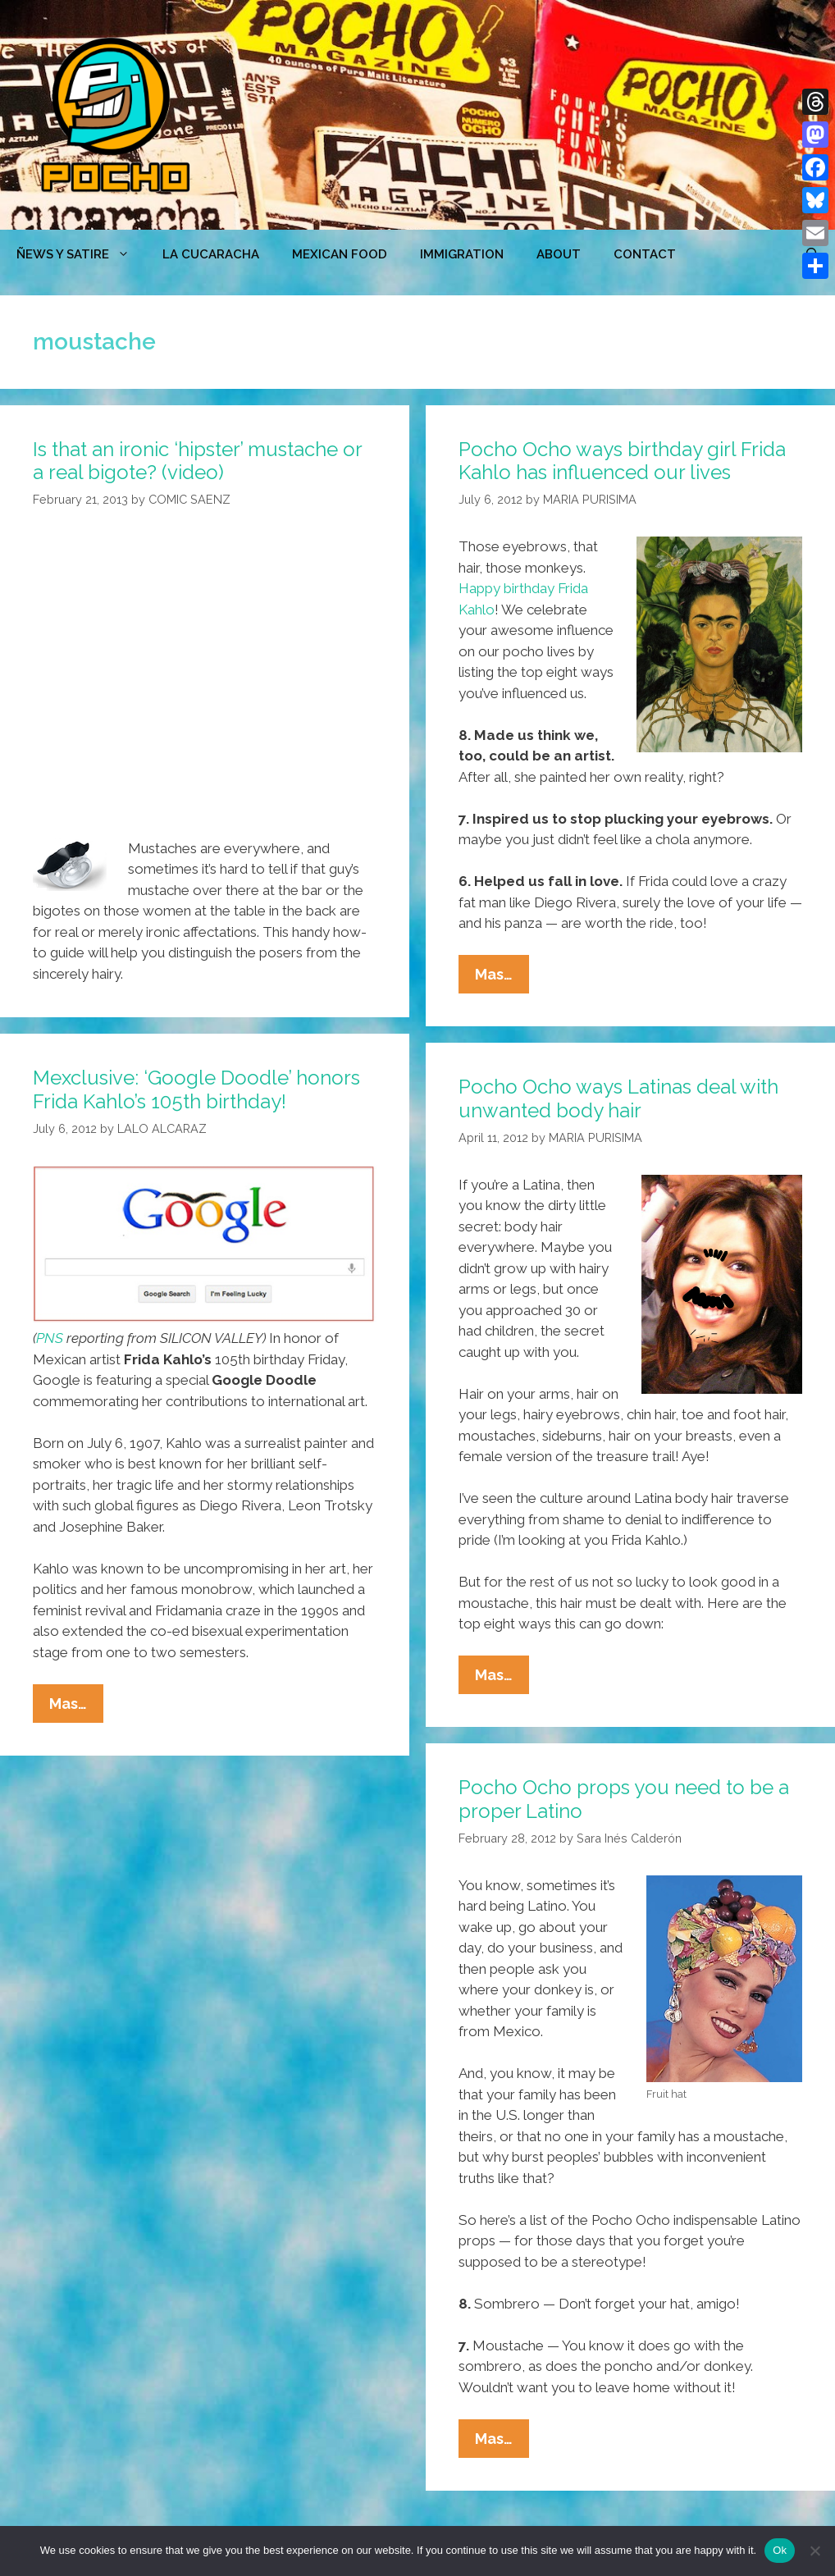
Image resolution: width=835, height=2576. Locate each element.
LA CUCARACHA (210, 254)
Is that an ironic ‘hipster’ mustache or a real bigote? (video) (197, 461)
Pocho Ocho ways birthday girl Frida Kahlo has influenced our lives (622, 461)
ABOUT (558, 254)
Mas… (502, 977)
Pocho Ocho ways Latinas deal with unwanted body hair (618, 1098)
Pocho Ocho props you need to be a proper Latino (624, 1799)
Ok (780, 2550)
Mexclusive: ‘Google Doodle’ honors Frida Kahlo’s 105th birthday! (196, 1089)
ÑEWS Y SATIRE (81, 254)
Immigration (462, 254)
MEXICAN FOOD (339, 254)
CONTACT (645, 254)
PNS (49, 1338)
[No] (814, 2550)
